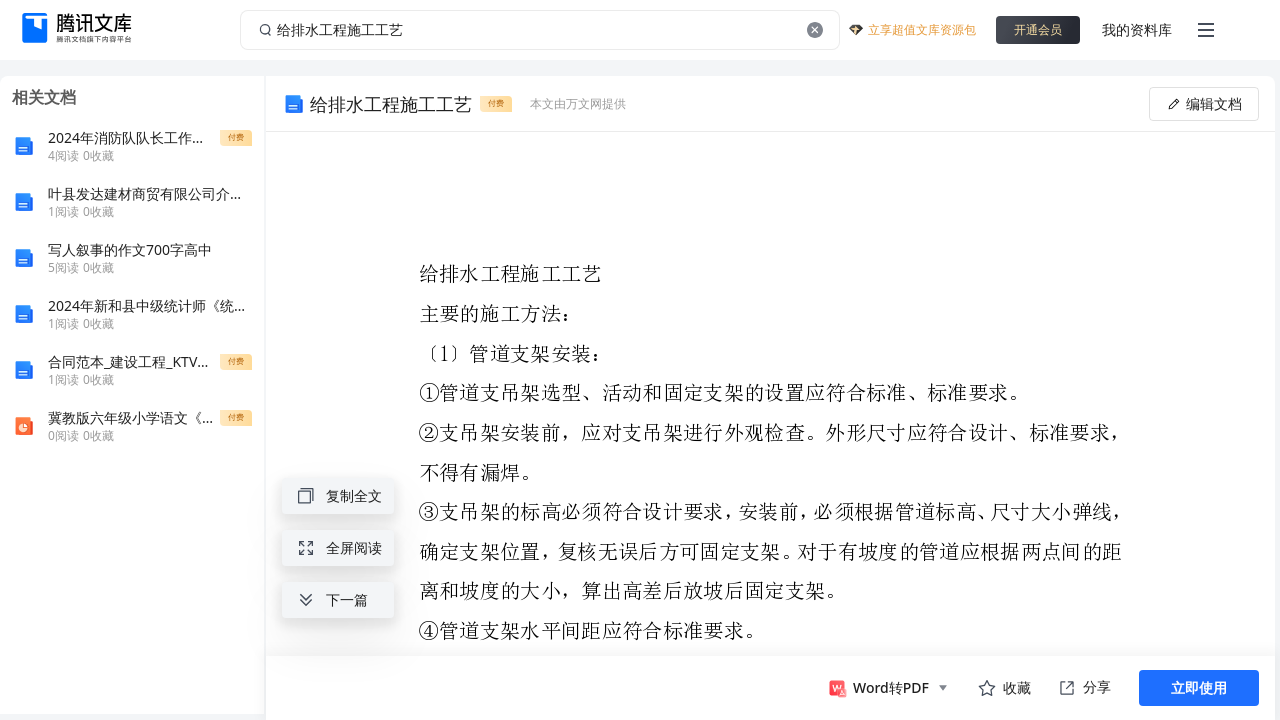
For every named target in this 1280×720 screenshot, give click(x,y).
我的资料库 (1137, 29)
